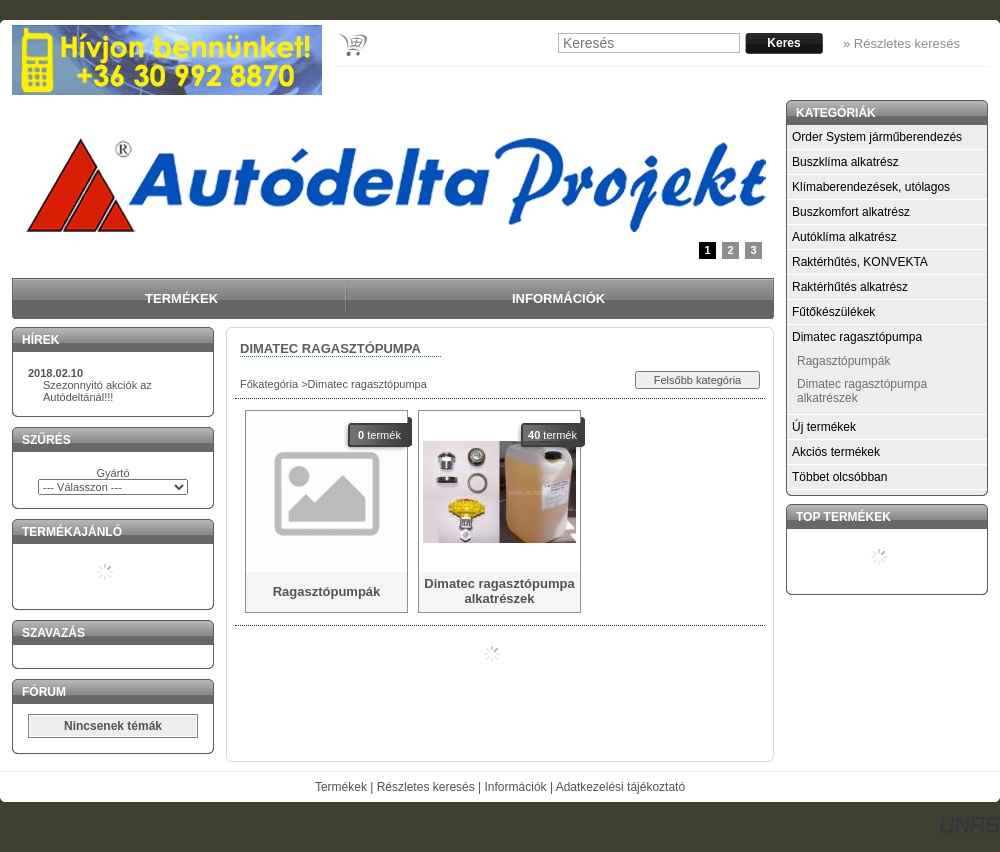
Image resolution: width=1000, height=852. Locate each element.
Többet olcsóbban (839, 477)
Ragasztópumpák (843, 361)
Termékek (341, 787)
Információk (516, 787)
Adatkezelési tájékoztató (620, 787)
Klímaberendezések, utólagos (871, 187)
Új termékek (824, 427)
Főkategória (269, 384)
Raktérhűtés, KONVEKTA (860, 262)
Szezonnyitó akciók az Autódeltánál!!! (97, 391)
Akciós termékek (836, 452)
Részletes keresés (426, 787)
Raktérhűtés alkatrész (850, 287)
